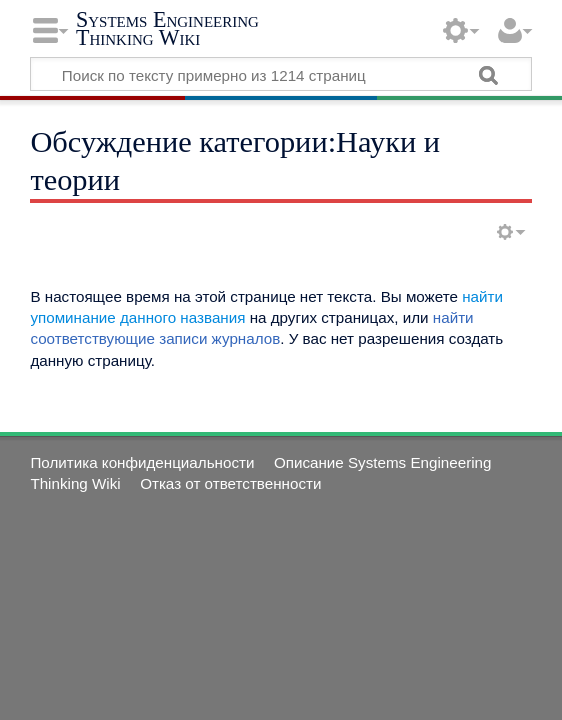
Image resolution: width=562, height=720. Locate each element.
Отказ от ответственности (230, 483)
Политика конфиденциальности (142, 462)
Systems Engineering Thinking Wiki (167, 28)
